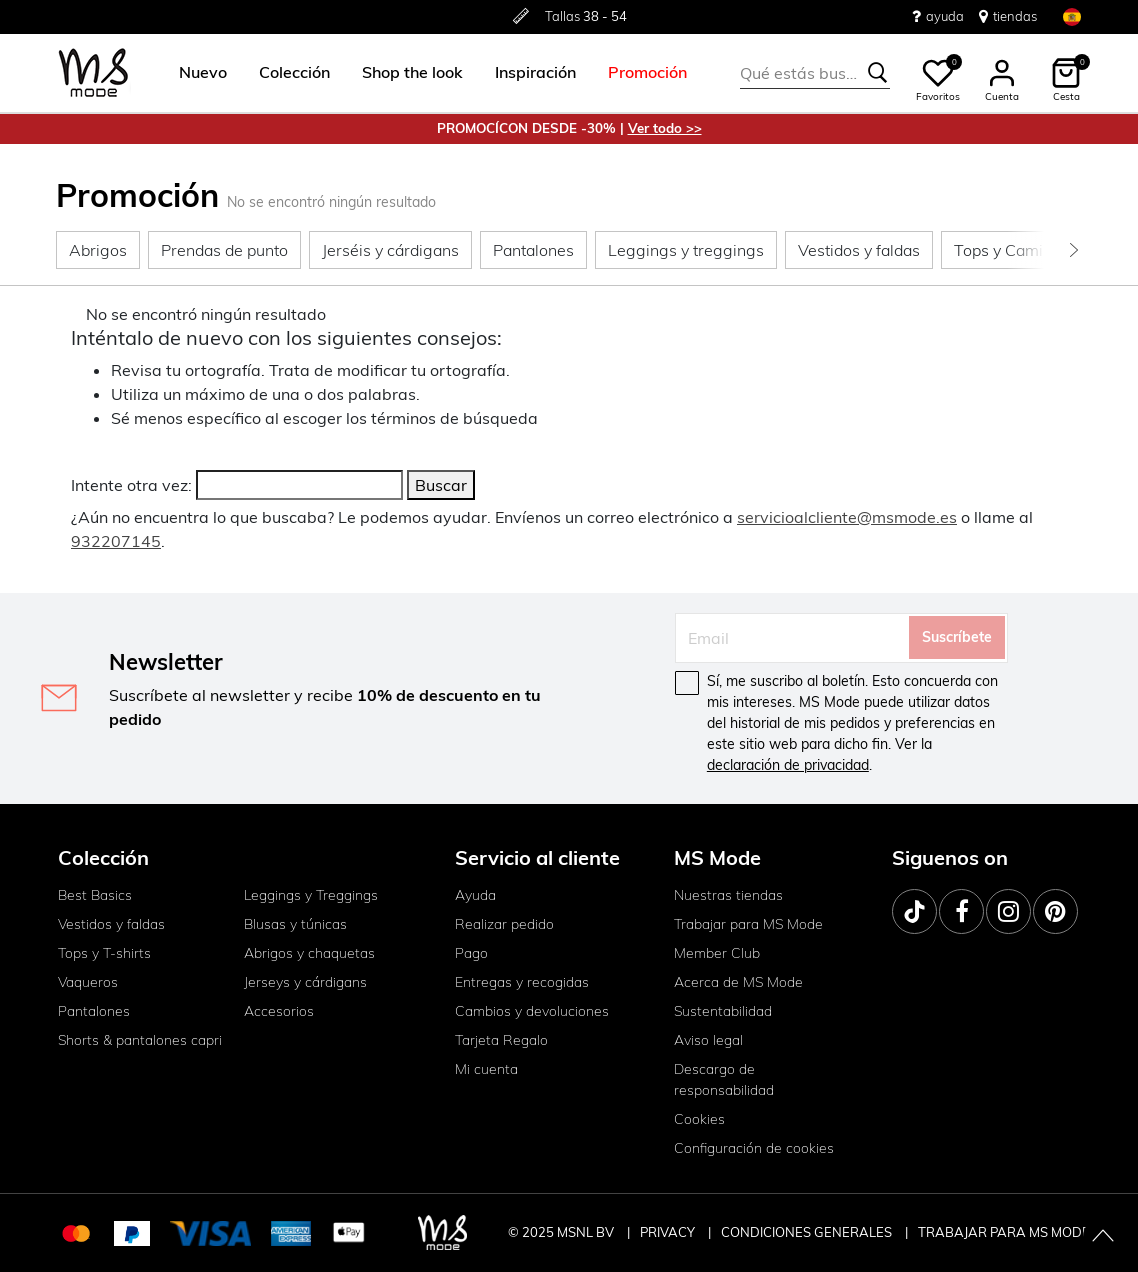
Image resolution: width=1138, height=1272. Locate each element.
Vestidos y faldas (111, 924)
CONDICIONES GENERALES (808, 1232)
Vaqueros (88, 982)
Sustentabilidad (723, 1011)
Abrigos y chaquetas (309, 953)
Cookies (699, 1119)
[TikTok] (914, 911)
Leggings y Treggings (311, 895)
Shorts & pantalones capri (140, 1040)
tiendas (1008, 16)
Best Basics (95, 895)
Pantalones (94, 1011)
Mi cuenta (486, 1069)
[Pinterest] (1055, 911)
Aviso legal (708, 1040)
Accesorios (279, 1011)
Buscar (441, 485)
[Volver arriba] (1103, 1237)
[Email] (792, 638)
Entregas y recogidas (522, 982)
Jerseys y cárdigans (305, 982)
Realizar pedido (504, 924)
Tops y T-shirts (104, 953)
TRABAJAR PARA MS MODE (1004, 1232)
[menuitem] (195, 73)
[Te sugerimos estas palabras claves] (878, 73)
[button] (203, 73)
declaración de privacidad (788, 765)
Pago (471, 953)
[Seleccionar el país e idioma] (1072, 16)
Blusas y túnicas (295, 924)
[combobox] (815, 73)
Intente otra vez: (131, 485)
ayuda (938, 16)
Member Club (717, 953)
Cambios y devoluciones (532, 1011)
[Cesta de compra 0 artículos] (1066, 73)
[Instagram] (1008, 911)
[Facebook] (961, 911)
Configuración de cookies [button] (754, 1148)
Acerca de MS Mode (738, 982)
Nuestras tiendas (728, 895)
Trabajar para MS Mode (748, 924)
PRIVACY (669, 1232)
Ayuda (475, 895)
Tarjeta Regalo (501, 1040)
